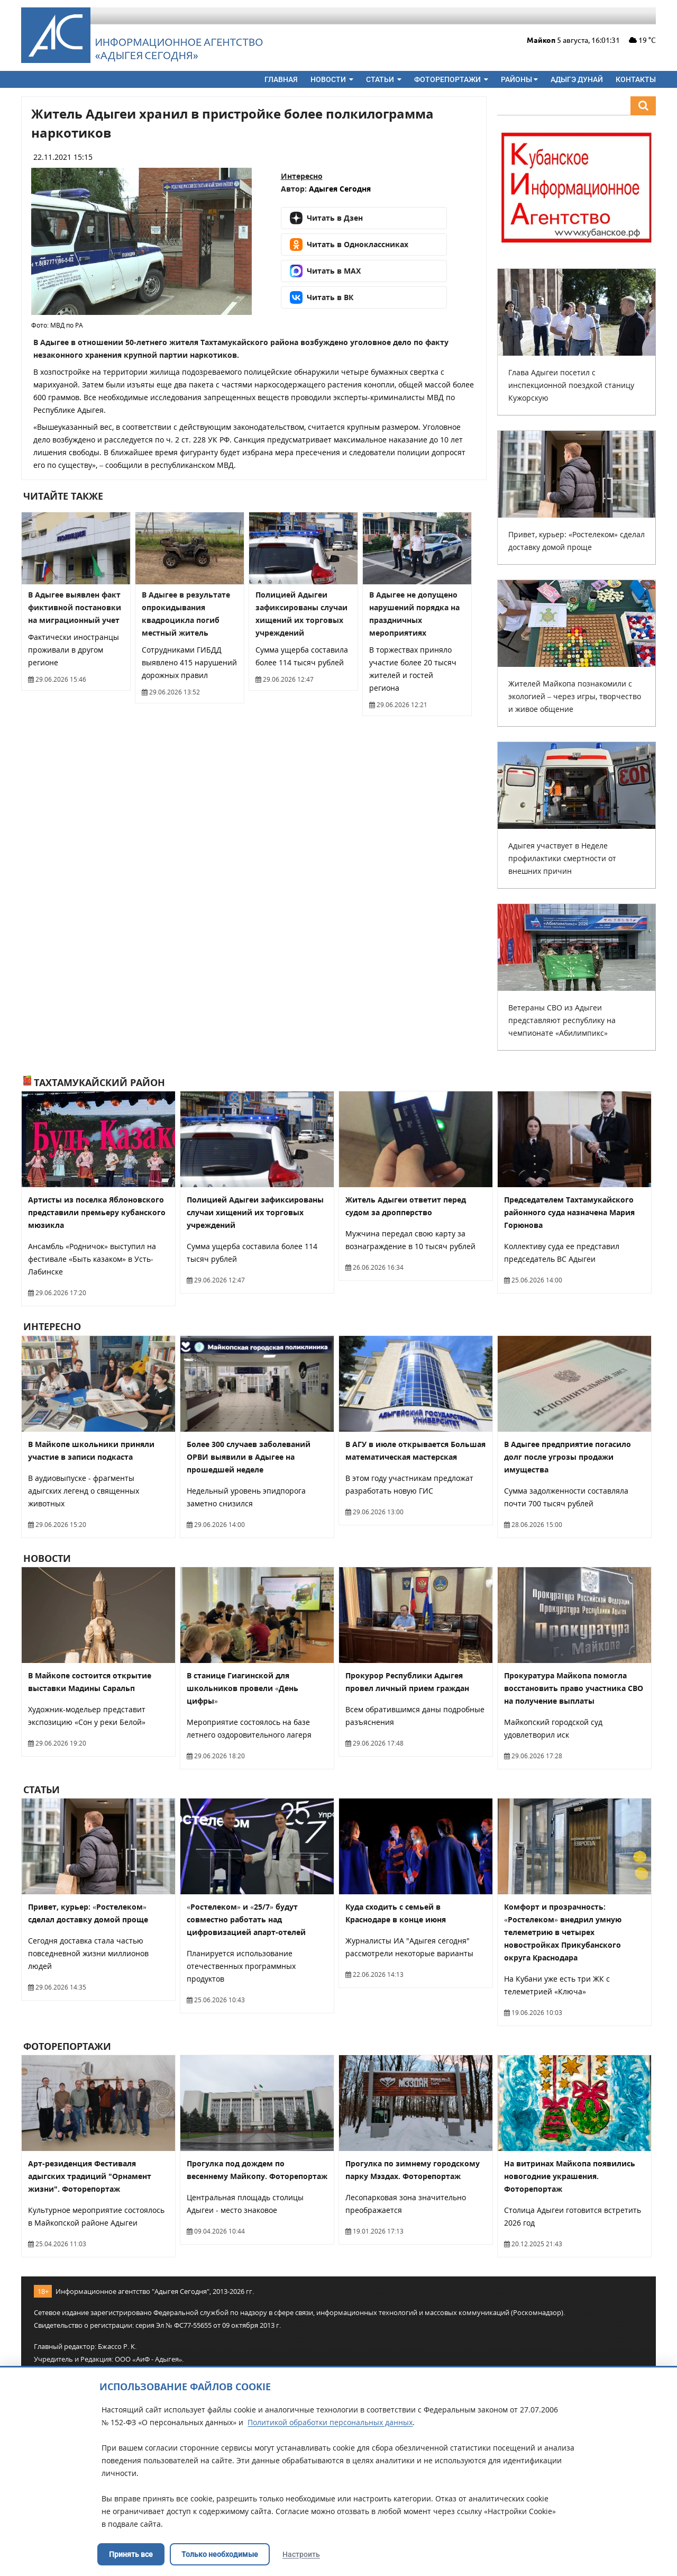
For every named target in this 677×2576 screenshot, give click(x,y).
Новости (331, 79)
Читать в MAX (325, 271)
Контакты (636, 79)
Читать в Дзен (326, 218)
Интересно (302, 176)
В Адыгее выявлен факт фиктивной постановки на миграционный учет (74, 607)
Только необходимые (219, 2554)
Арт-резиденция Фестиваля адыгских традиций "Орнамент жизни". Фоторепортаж (89, 2176)
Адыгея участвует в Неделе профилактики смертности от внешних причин (562, 858)
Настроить (301, 2554)
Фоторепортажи (451, 79)
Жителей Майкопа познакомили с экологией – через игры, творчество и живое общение (574, 696)
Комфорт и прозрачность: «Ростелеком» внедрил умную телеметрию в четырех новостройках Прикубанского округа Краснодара (562, 1932)
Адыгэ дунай (577, 79)
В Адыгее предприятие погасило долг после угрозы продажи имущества (567, 1457)
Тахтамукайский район (94, 1082)
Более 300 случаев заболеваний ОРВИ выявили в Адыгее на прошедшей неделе (248, 1457)
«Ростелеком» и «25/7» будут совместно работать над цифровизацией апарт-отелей (246, 1919)
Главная (281, 79)
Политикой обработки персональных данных (330, 2422)
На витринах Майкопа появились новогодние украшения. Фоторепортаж (569, 2176)
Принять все (131, 2554)
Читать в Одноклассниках (349, 244)
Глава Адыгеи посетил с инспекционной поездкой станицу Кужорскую (571, 385)
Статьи (383, 79)
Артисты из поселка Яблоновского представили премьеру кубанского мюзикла (97, 1212)
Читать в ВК (321, 297)
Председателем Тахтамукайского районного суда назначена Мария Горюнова (569, 1212)
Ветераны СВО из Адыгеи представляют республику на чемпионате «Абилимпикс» (562, 1020)
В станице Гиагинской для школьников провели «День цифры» (242, 1688)
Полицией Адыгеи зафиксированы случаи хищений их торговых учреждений (255, 1212)
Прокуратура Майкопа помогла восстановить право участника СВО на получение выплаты (573, 1688)
